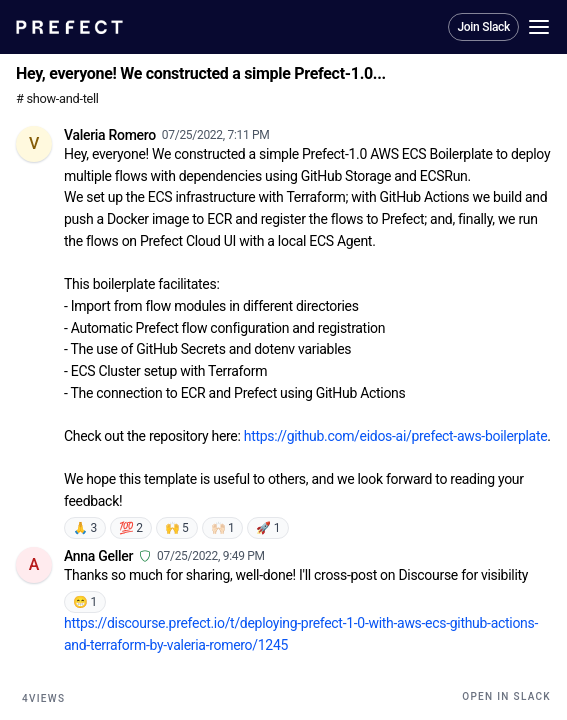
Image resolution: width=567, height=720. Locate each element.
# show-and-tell (57, 98)
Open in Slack (506, 696)
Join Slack (483, 27)
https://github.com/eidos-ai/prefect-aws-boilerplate (396, 436)
